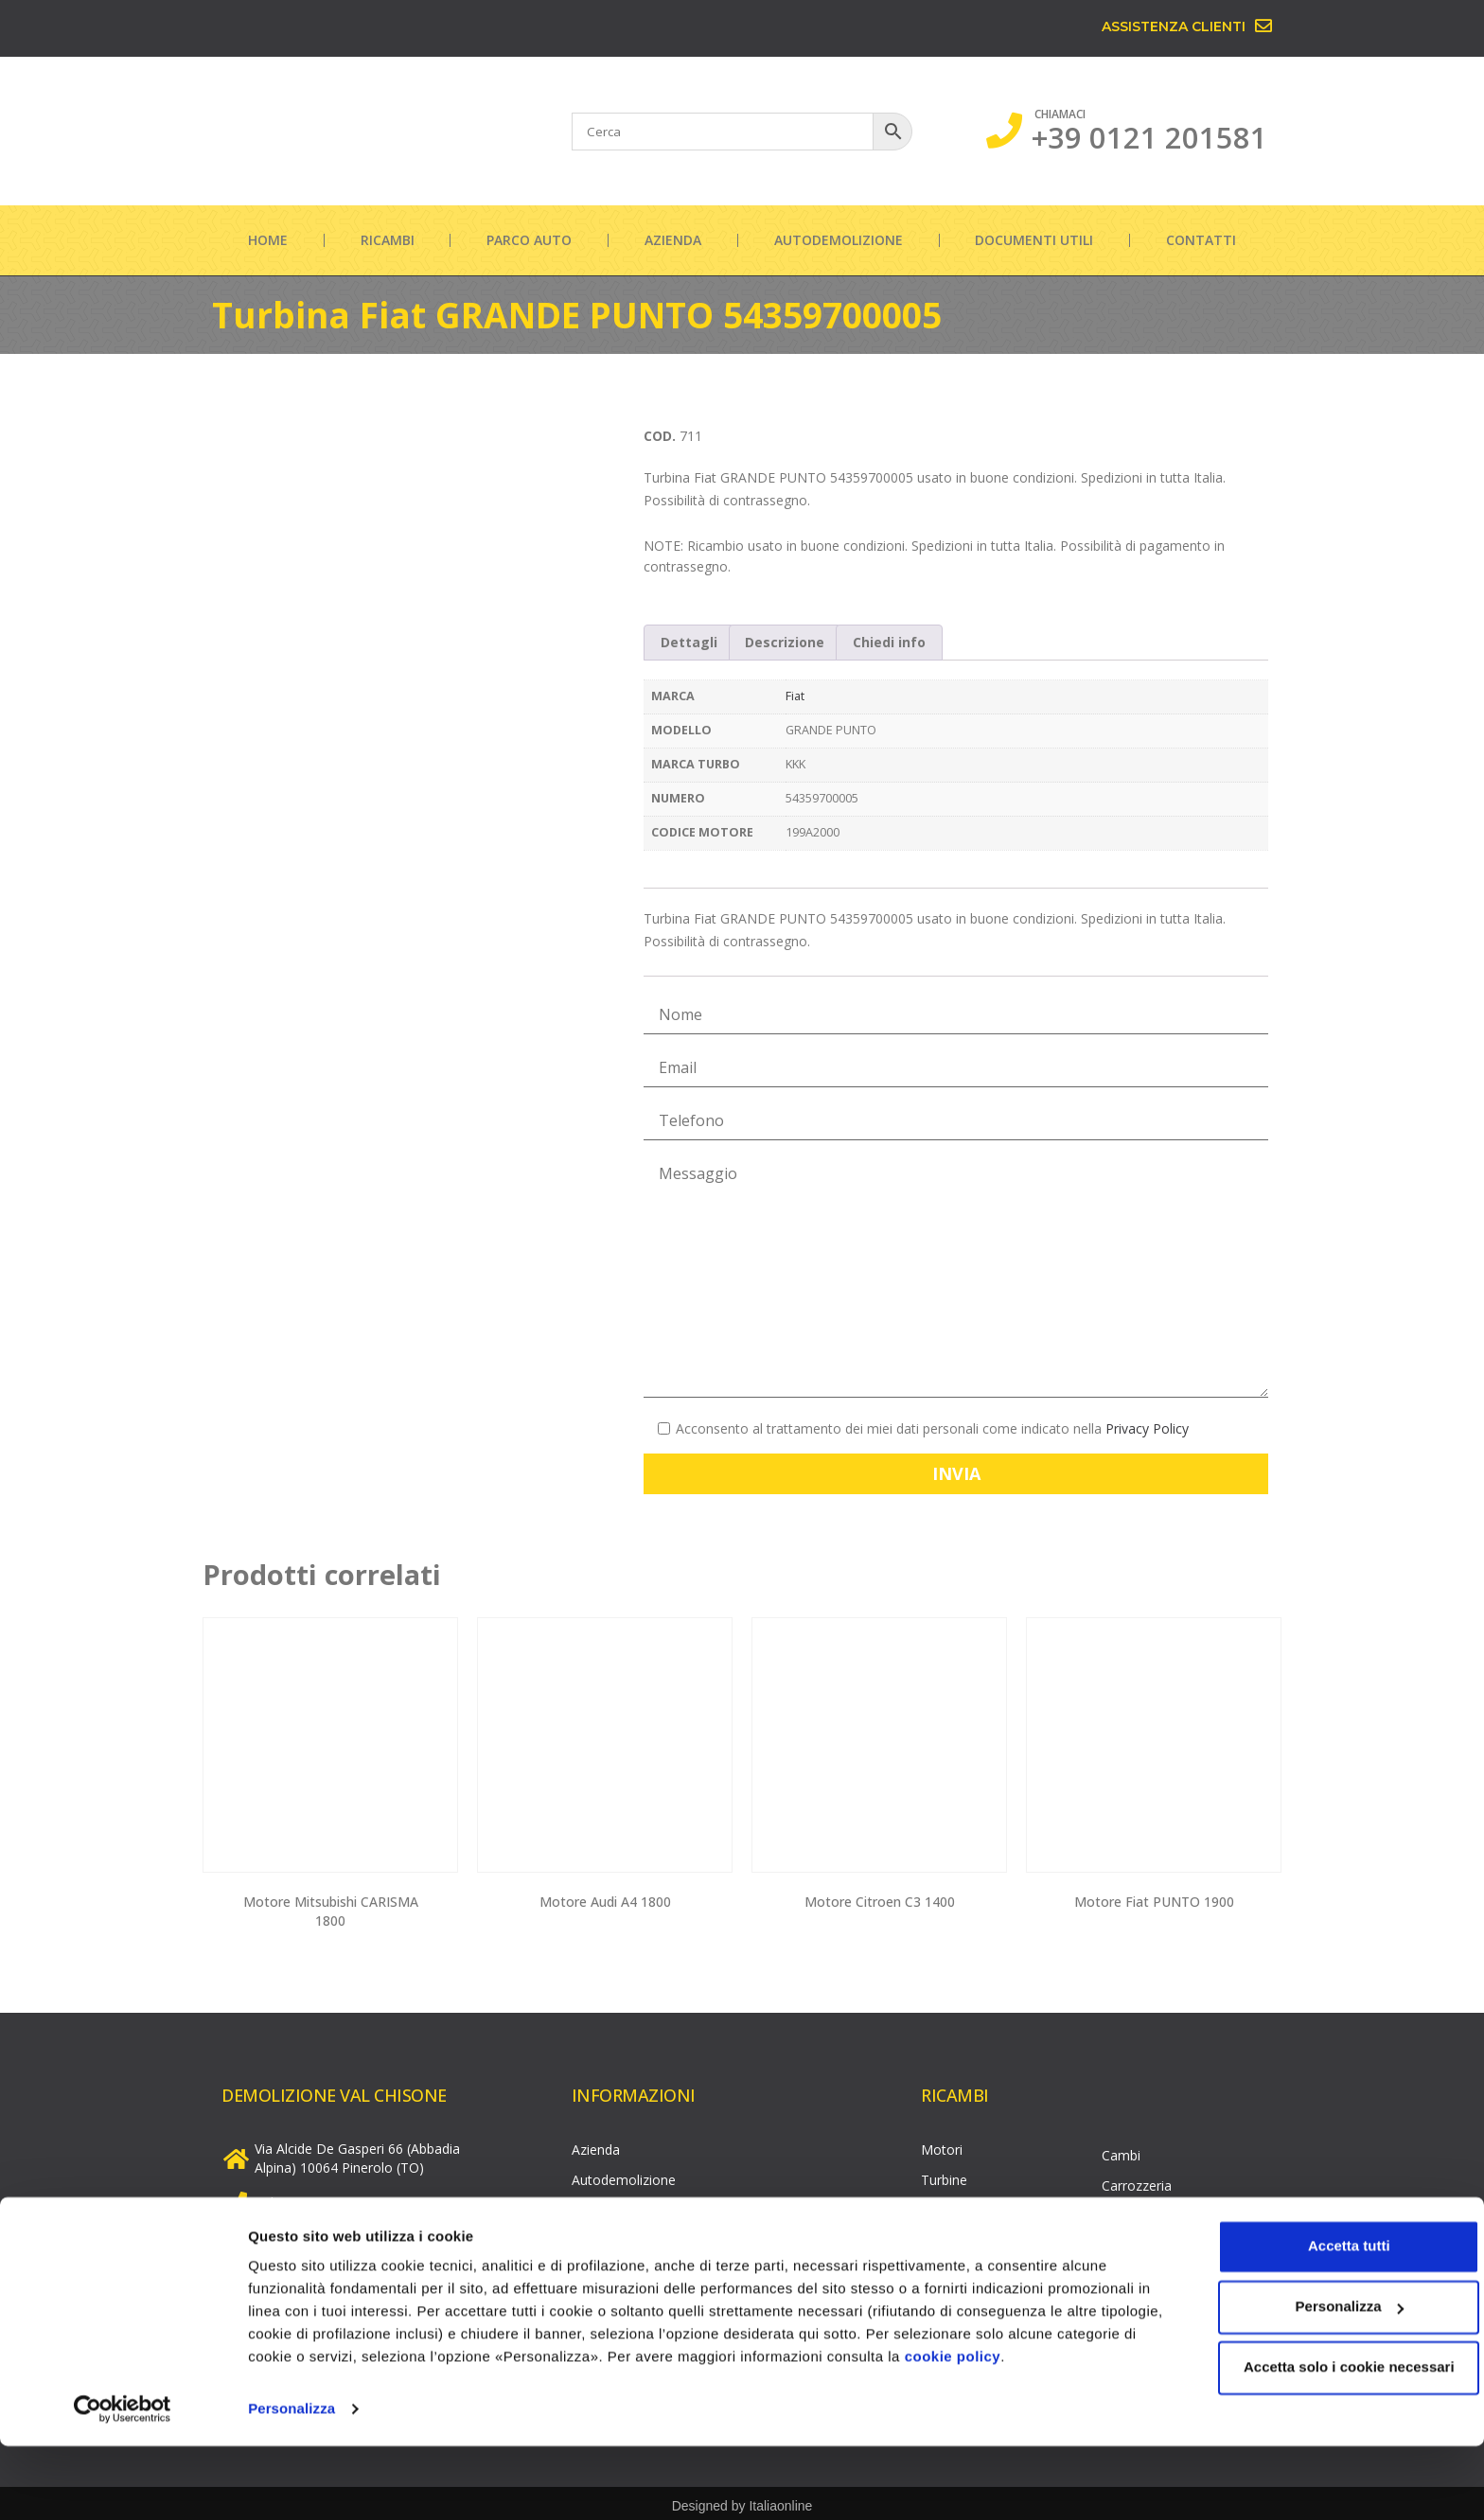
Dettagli (689, 642)
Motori (942, 2145)
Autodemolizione (838, 240)
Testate (944, 2205)
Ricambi (388, 240)
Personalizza (291, 2483)
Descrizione (784, 642)
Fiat (795, 696)
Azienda (673, 240)
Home (268, 240)
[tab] (689, 643)
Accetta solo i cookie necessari (1326, 2441)
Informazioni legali (628, 2266)
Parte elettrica (1145, 2241)
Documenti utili (1034, 240)
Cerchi (1121, 2211)
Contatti (1201, 240)
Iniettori (944, 2236)
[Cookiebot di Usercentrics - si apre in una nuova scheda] (122, 2483)
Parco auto (529, 240)
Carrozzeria (1137, 2181)
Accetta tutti (1326, 2320)
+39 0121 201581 (1149, 137)
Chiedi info (889, 642)
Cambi (1121, 2150)
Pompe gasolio (967, 2266)
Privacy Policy (1147, 1428)
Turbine (944, 2175)
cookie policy (1036, 2431)
